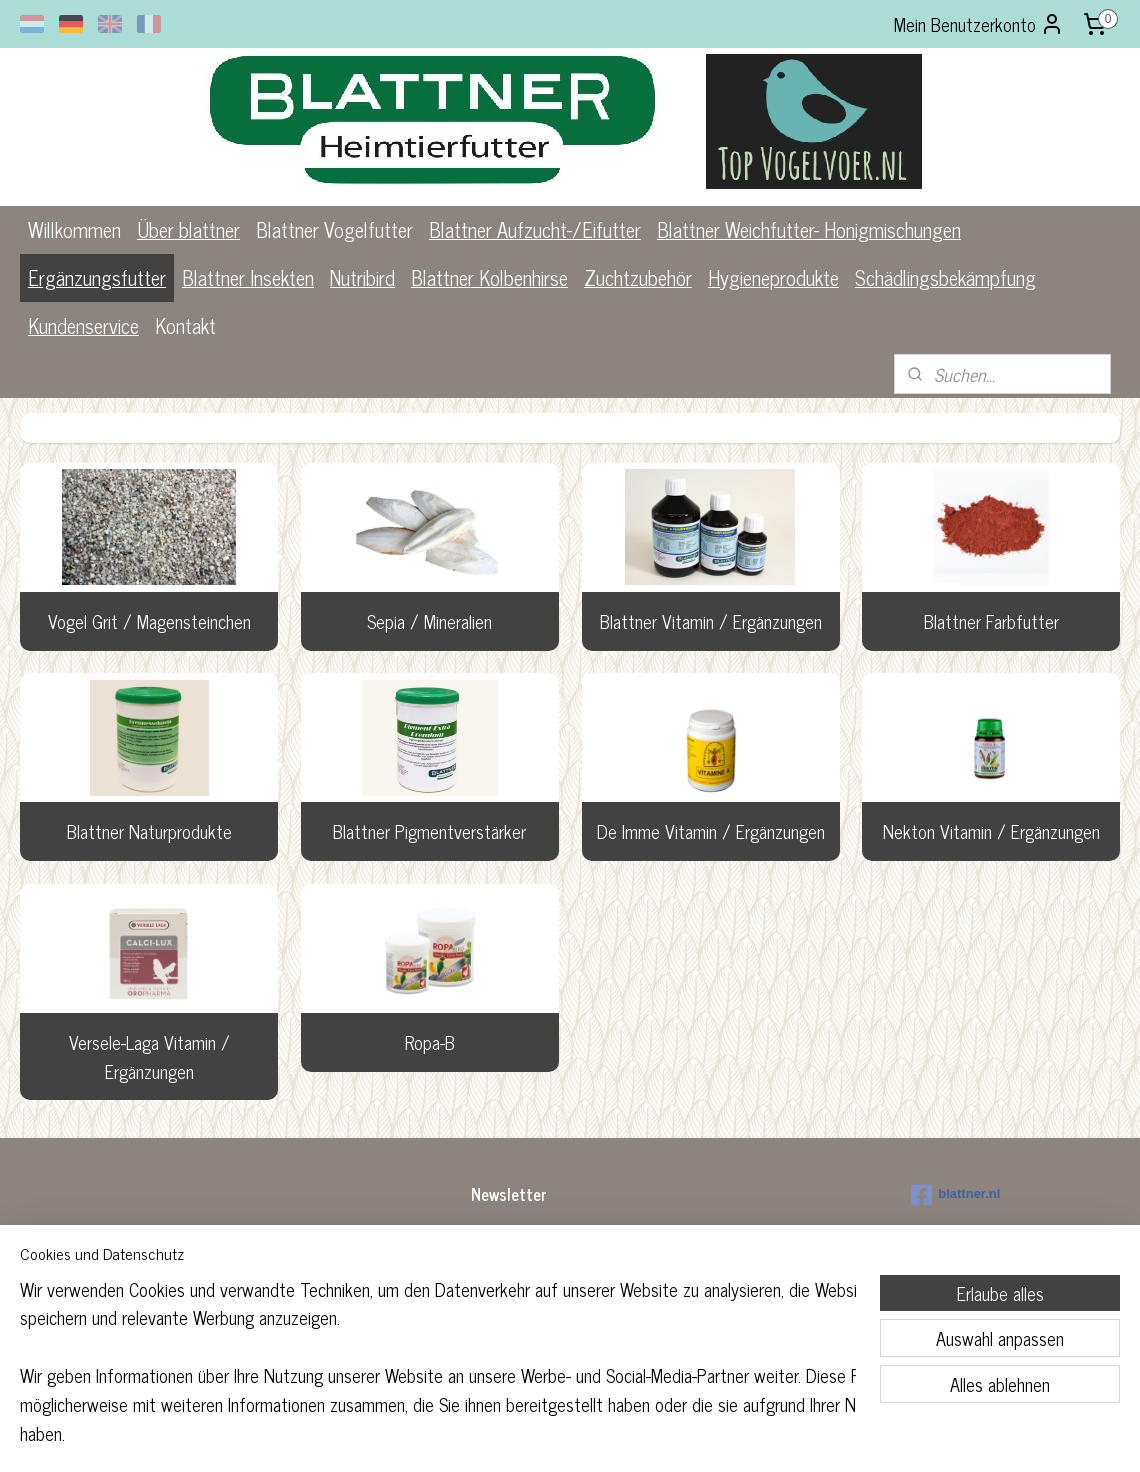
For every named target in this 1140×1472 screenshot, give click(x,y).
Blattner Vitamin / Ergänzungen (710, 621)
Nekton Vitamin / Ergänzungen (990, 831)
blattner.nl (955, 1195)
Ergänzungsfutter (97, 277)
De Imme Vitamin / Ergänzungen (710, 831)
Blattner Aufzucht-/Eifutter (535, 229)
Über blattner (188, 229)
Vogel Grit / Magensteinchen (149, 621)
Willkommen (74, 229)
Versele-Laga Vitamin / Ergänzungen (149, 1056)
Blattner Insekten (248, 277)
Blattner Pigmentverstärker (429, 831)
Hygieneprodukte (773, 277)
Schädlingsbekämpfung (945, 277)
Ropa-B (430, 1042)
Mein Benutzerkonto (979, 24)
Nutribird (362, 277)
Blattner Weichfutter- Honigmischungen (809, 229)
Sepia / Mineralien (429, 621)
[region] (438, 1373)
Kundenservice (83, 325)
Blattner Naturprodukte (149, 831)
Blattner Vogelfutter (334, 229)
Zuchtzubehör (638, 277)
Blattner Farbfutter (990, 621)
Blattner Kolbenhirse (489, 277)
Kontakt (185, 325)
